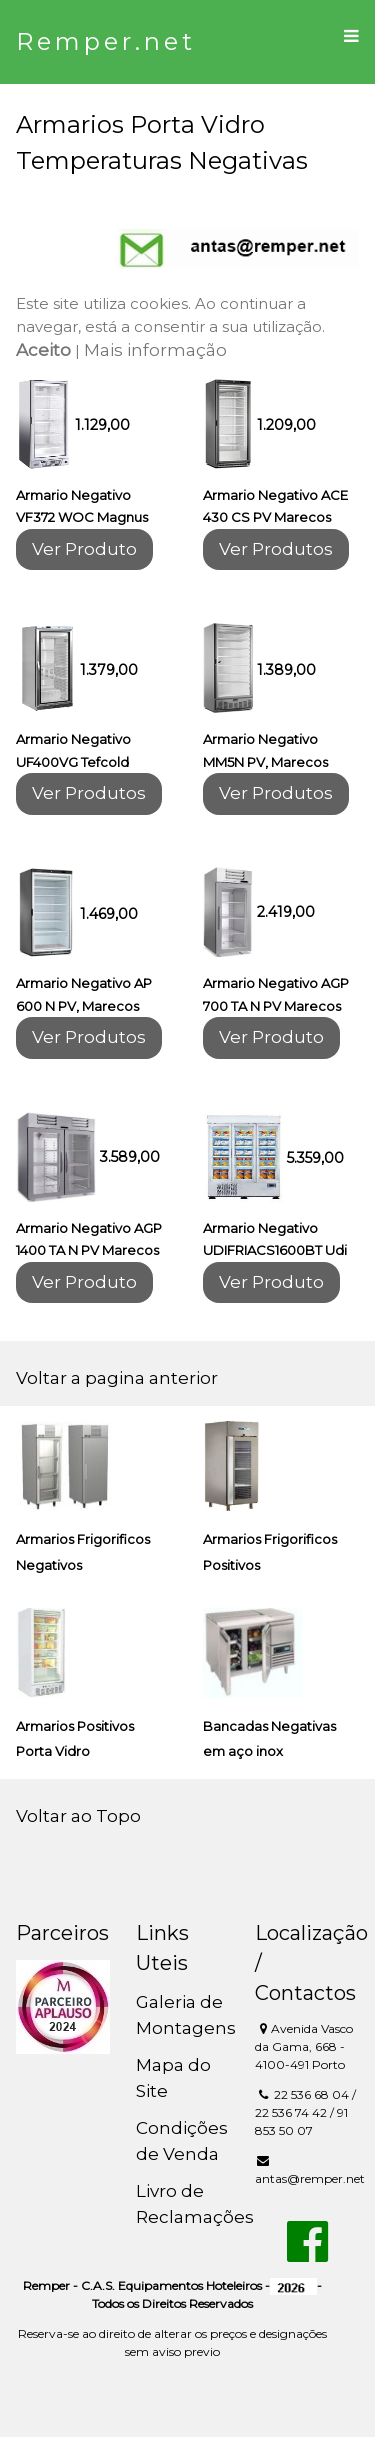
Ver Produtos (276, 549)
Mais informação (155, 350)
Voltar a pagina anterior (117, 1378)
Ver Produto (84, 549)
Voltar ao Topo (78, 1816)
